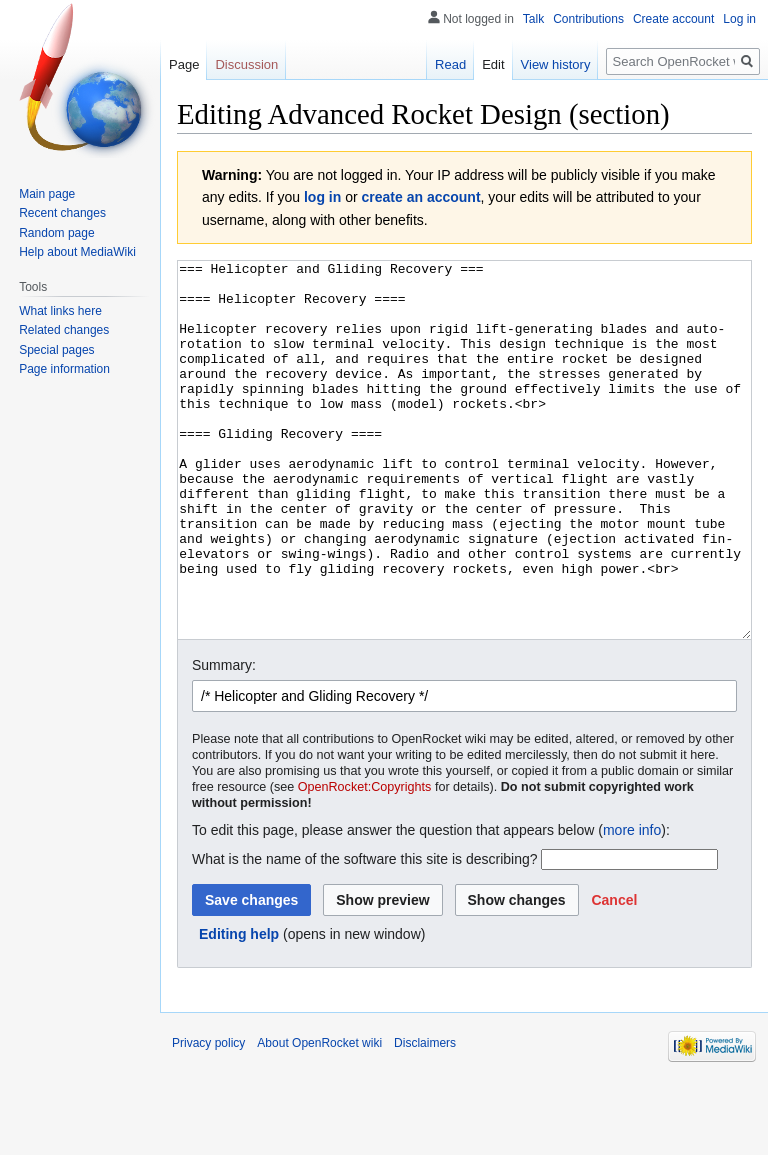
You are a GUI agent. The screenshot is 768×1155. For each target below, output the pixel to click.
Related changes (64, 330)
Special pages (56, 350)
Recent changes (62, 213)
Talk (533, 19)
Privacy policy (208, 1118)
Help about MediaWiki (77, 252)
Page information (64, 369)
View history (556, 64)
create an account (421, 197)
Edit (493, 64)
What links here (60, 311)
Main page (47, 194)
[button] (614, 975)
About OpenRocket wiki (319, 1118)
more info (632, 905)
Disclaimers (425, 1118)
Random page (56, 233)
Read (450, 64)
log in (322, 197)
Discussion (246, 64)
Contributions (588, 19)
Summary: (224, 740)
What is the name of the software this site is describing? (365, 934)
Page (184, 64)
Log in (739, 19)
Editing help (239, 1009)
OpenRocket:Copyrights (365, 862)
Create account (673, 19)
